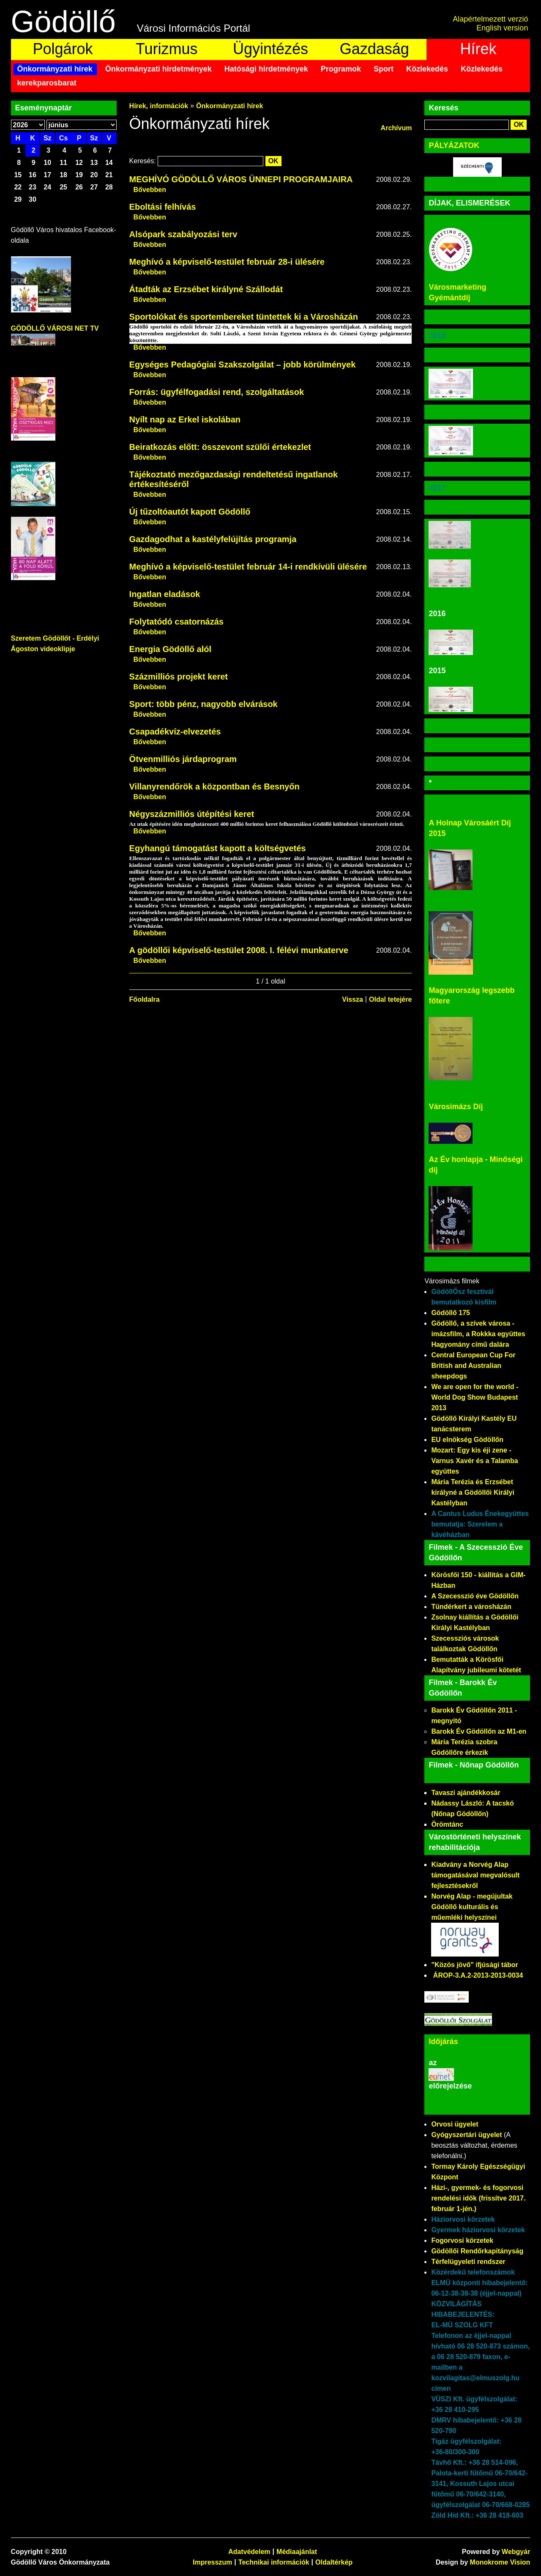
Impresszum (212, 2562)
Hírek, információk (159, 106)
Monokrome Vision (500, 2562)
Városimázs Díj (456, 1106)
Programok (341, 69)
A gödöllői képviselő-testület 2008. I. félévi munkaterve (238, 950)
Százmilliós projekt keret (178, 676)
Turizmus (167, 49)
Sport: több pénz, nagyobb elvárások (203, 704)
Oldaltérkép (333, 2562)
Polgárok (63, 49)
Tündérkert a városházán (471, 1606)
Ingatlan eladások (164, 594)
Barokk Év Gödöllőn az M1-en (478, 1731)
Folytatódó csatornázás (176, 621)
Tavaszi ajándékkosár (465, 1792)
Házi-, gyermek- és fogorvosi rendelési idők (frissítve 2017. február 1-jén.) (478, 2198)
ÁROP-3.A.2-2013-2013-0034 (478, 1975)
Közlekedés (427, 69)
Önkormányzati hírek (55, 69)
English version (502, 28)
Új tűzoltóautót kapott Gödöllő (190, 511)
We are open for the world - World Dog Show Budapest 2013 (474, 1397)
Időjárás (443, 2041)
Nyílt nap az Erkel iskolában (184, 419)
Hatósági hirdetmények (266, 69)
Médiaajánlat (296, 2551)
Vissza (352, 999)
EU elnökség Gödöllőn (467, 1439)
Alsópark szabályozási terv (183, 234)
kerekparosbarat (47, 83)
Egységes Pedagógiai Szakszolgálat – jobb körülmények (242, 364)
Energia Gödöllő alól (170, 649)
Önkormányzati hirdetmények (158, 69)
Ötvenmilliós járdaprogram (183, 759)
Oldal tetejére (390, 999)
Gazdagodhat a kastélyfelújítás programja (213, 539)
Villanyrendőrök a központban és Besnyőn (214, 786)
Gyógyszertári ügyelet (466, 2134)
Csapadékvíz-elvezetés (175, 731)
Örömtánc (447, 1824)
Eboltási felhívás (162, 206)
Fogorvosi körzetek (462, 2240)
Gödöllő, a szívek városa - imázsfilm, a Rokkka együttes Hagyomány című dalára (478, 1334)
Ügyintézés (270, 49)
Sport (383, 69)
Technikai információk (273, 2562)
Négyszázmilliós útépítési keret (191, 814)
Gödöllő (63, 21)
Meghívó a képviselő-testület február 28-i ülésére (227, 261)
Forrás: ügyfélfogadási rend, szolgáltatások (216, 392)
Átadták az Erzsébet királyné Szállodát (206, 289)
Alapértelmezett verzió (490, 19)
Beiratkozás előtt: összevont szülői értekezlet (220, 447)
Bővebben (150, 189)
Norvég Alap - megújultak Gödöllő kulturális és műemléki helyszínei (471, 1907)
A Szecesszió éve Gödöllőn (475, 1596)
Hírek (478, 49)
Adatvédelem (249, 2551)
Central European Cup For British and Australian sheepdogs (473, 1365)
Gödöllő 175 (450, 1312)
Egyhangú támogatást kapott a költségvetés (217, 848)
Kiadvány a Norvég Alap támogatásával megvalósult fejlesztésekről (475, 1875)
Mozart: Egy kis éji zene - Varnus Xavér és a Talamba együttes (474, 1461)
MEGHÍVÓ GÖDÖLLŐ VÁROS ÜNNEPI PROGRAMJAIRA (241, 179)
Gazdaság (374, 49)
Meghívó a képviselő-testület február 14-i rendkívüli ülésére (248, 566)
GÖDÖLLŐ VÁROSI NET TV (55, 328)
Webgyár (516, 2551)
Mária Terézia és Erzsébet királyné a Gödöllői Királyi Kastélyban (472, 1492)
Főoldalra (144, 999)
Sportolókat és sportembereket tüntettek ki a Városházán (243, 316)
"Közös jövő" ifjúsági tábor (474, 1964)
